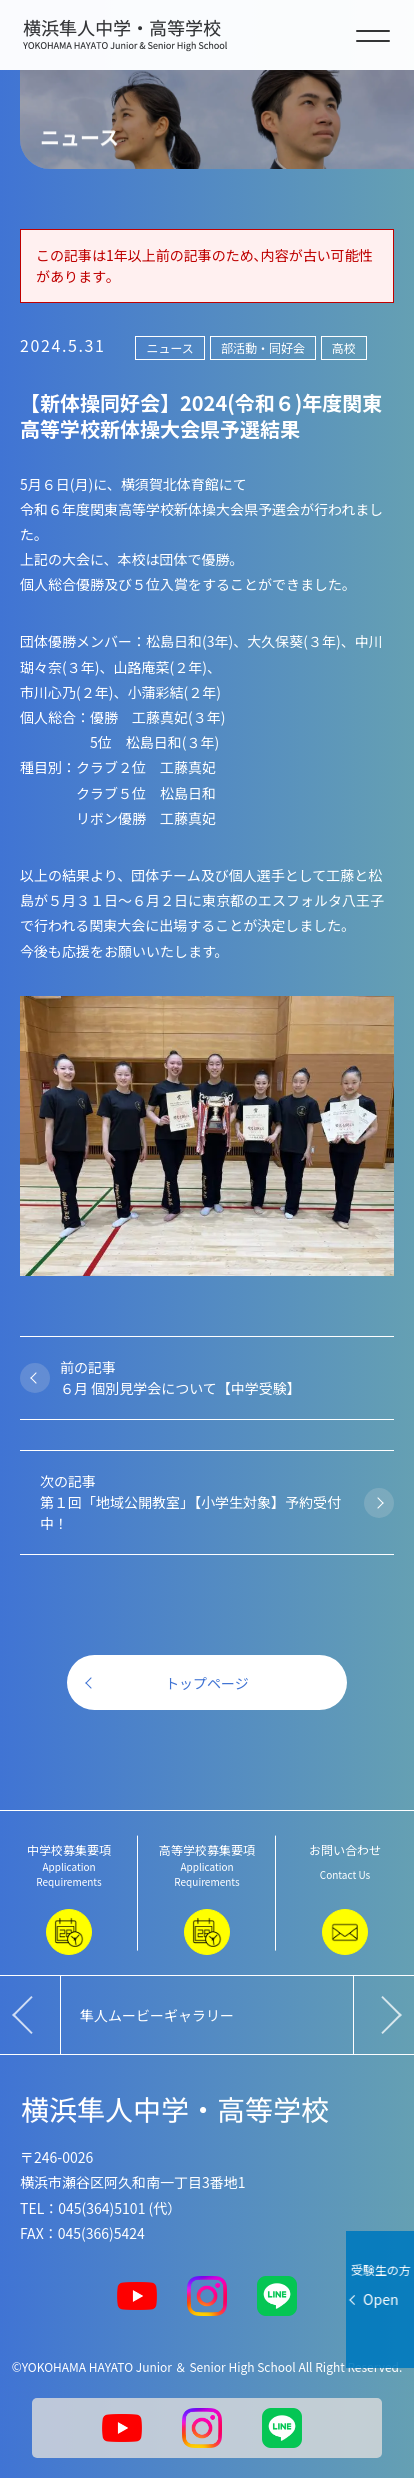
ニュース (169, 347)
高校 (344, 347)
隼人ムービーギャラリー (157, 2015)
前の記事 (217, 1378)
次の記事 (197, 1502)
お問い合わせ (345, 1898)
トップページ (207, 1683)
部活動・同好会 (263, 347)
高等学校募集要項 (207, 1898)
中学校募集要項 (69, 1898)
